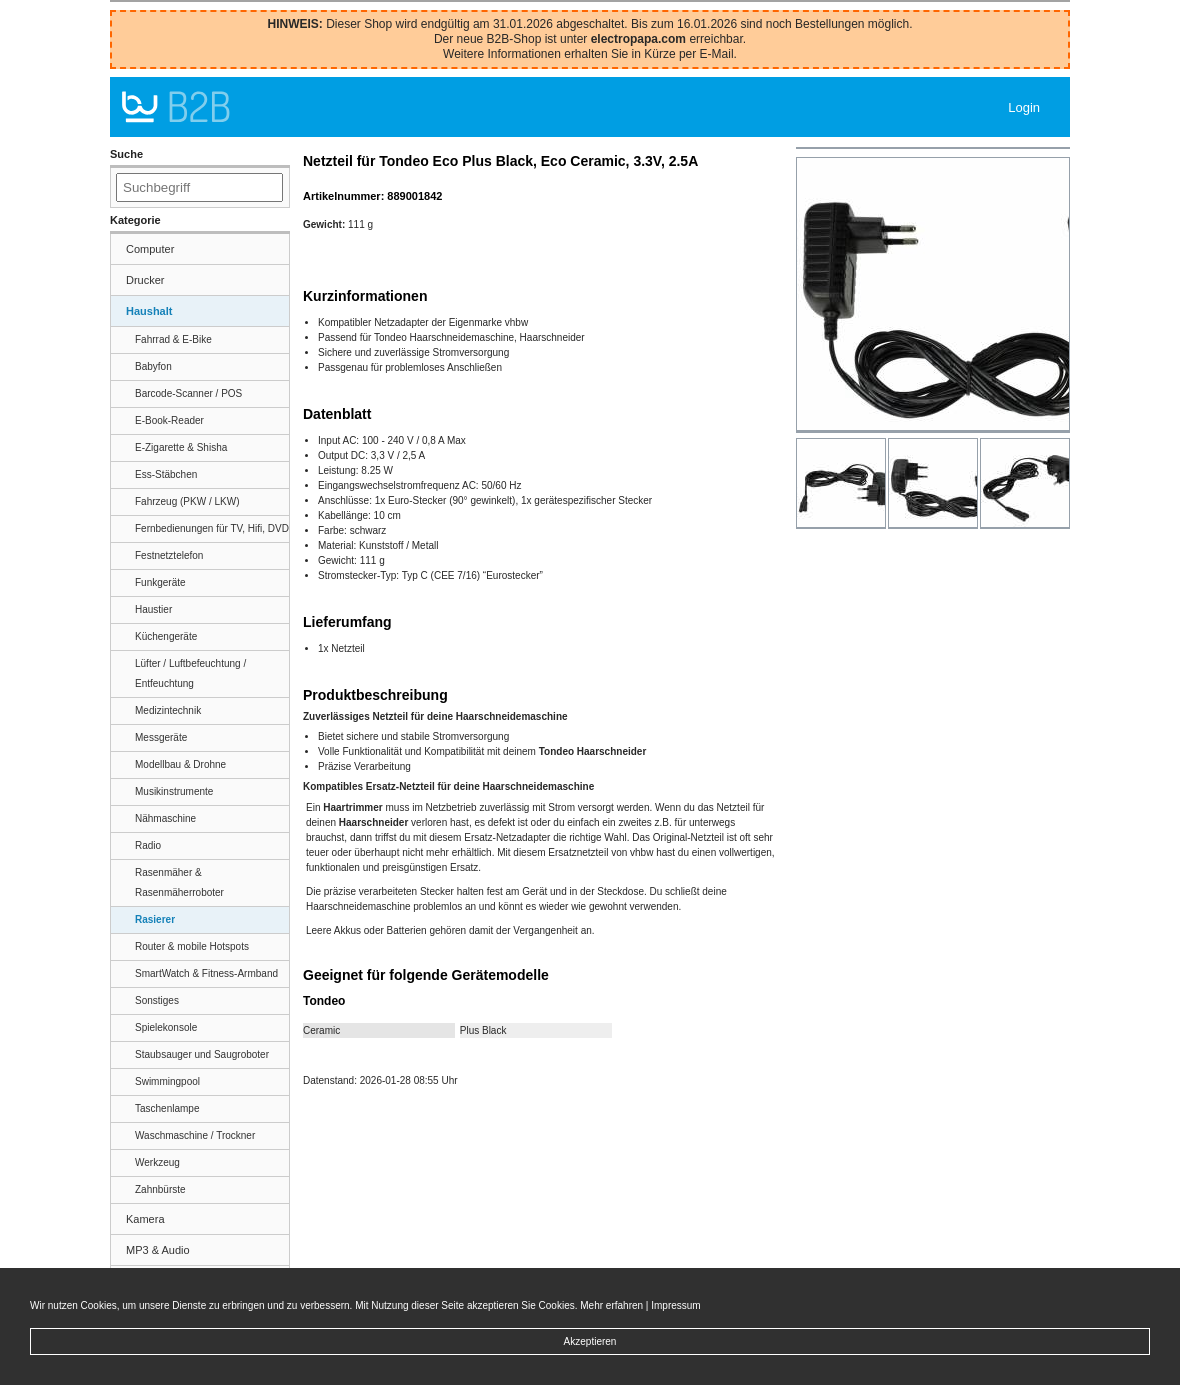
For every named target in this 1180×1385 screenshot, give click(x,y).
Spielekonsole (166, 1027)
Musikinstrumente (174, 791)
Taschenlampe (167, 1108)
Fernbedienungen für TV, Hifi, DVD (212, 528)
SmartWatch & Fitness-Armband (206, 973)
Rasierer (155, 919)
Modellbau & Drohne (180, 764)
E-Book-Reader (169, 420)
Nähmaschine (165, 818)
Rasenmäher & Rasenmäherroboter (179, 882)
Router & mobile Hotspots (192, 946)
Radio (148, 845)
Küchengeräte (166, 636)
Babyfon (153, 366)
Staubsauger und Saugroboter (202, 1054)
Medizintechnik (168, 710)
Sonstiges (157, 1000)
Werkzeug (157, 1162)
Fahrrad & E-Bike (173, 339)
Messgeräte (161, 737)
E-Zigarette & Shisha (181, 447)
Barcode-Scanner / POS (188, 393)
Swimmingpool (167, 1081)
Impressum (675, 1305)
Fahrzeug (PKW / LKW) (187, 501)
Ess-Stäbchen (166, 474)
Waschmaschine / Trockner (195, 1135)
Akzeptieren (590, 1341)
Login (1024, 107)
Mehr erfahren (611, 1305)
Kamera (145, 1219)
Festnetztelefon (169, 555)
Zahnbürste (160, 1189)
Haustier (153, 609)
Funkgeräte (160, 582)
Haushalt (149, 311)
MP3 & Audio (158, 1250)
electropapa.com (638, 39)
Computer (150, 249)
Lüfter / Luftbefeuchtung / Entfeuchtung (190, 673)
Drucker (145, 280)
